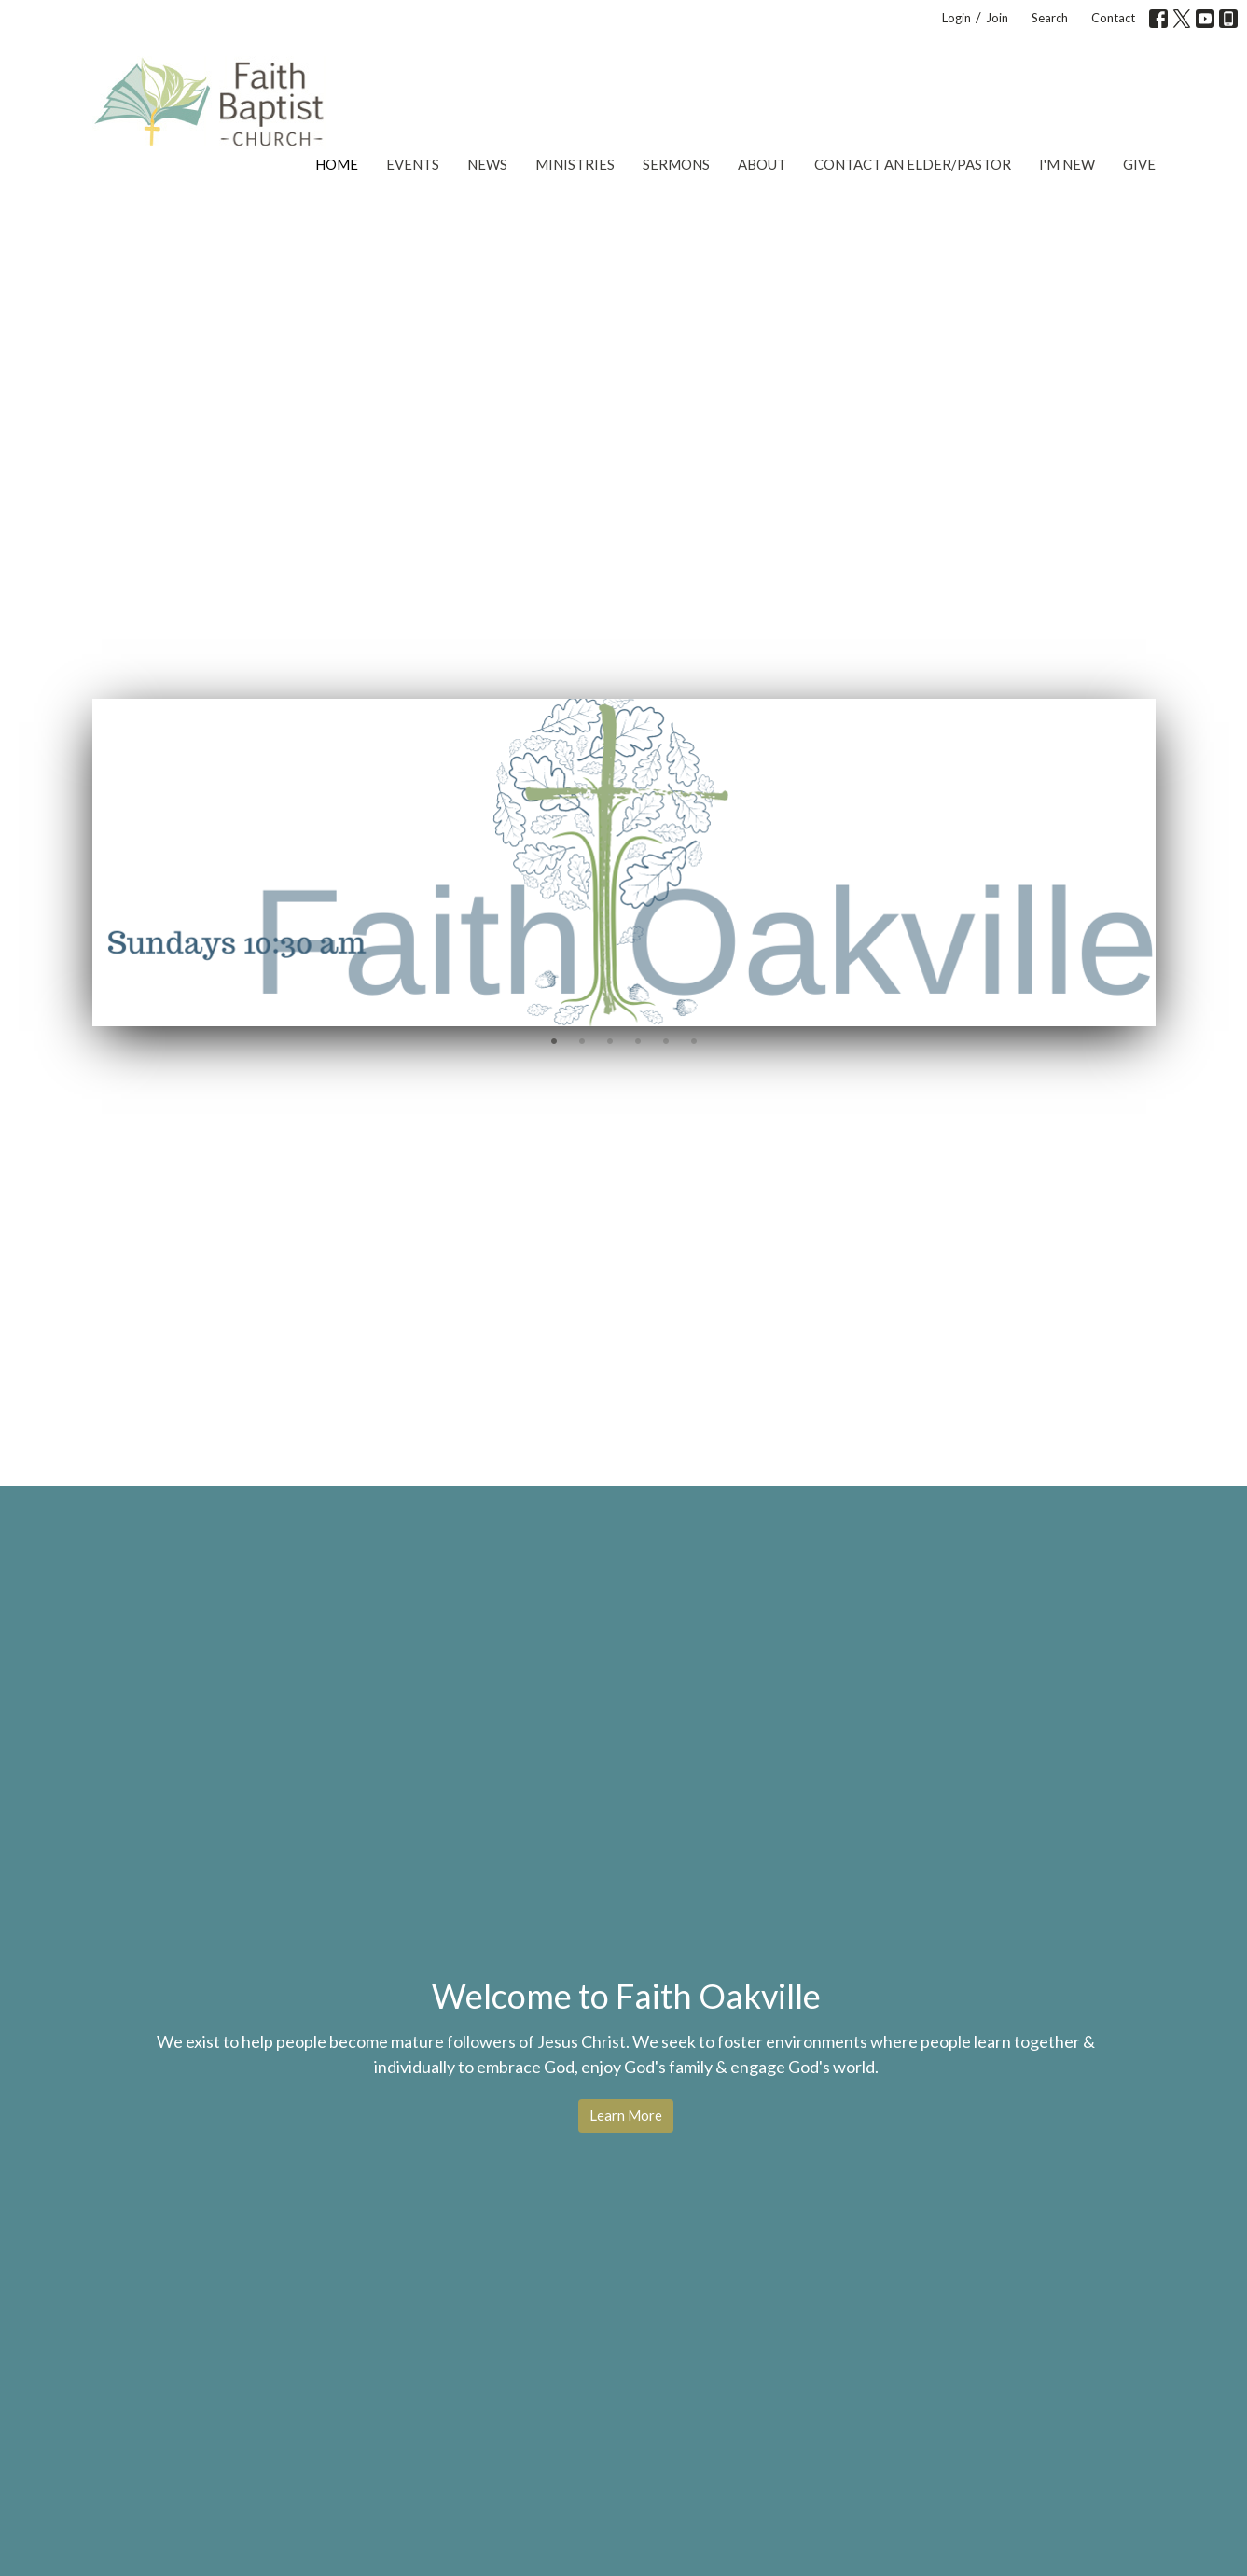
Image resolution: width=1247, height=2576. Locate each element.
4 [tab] (638, 1040)
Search (1050, 17)
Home (336, 164)
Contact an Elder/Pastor (912, 164)
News (487, 164)
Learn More (625, 2115)
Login (956, 17)
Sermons (676, 164)
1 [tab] (554, 1040)
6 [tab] (694, 1040)
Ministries (575, 164)
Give (1139, 164)
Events (412, 164)
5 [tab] (666, 1040)
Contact (1113, 17)
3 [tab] (610, 1040)
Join (997, 17)
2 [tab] (582, 1040)
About (762, 164)
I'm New (1067, 164)
